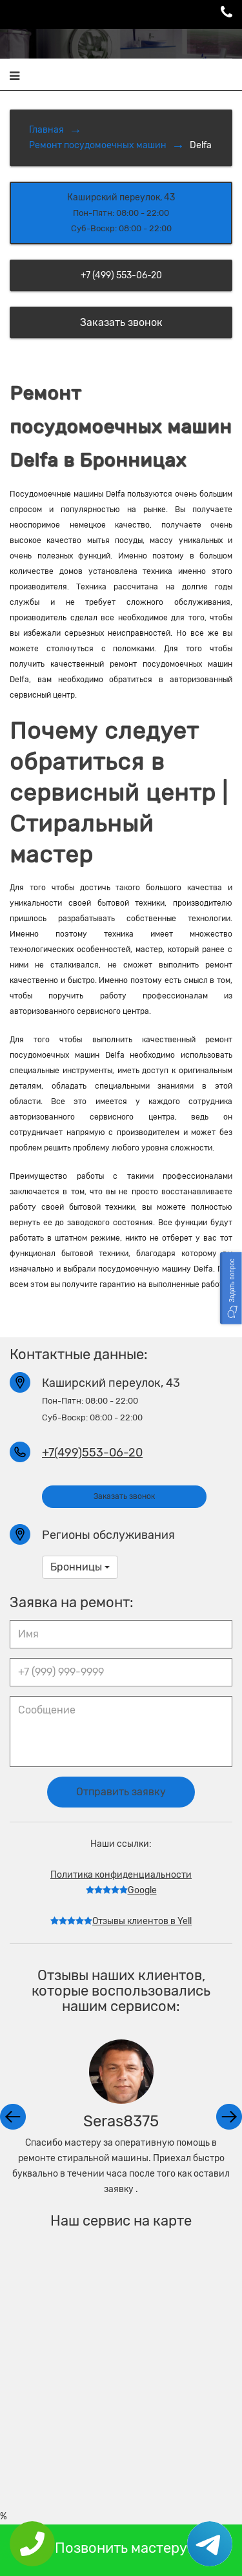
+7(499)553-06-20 (92, 1452)
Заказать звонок (121, 322)
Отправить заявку (121, 1792)
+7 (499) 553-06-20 (121, 275)
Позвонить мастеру (121, 2548)
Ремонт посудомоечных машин (97, 145)
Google (121, 1890)
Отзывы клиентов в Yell (121, 1921)
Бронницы (80, 1567)
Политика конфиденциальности (121, 1874)
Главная (46, 129)
